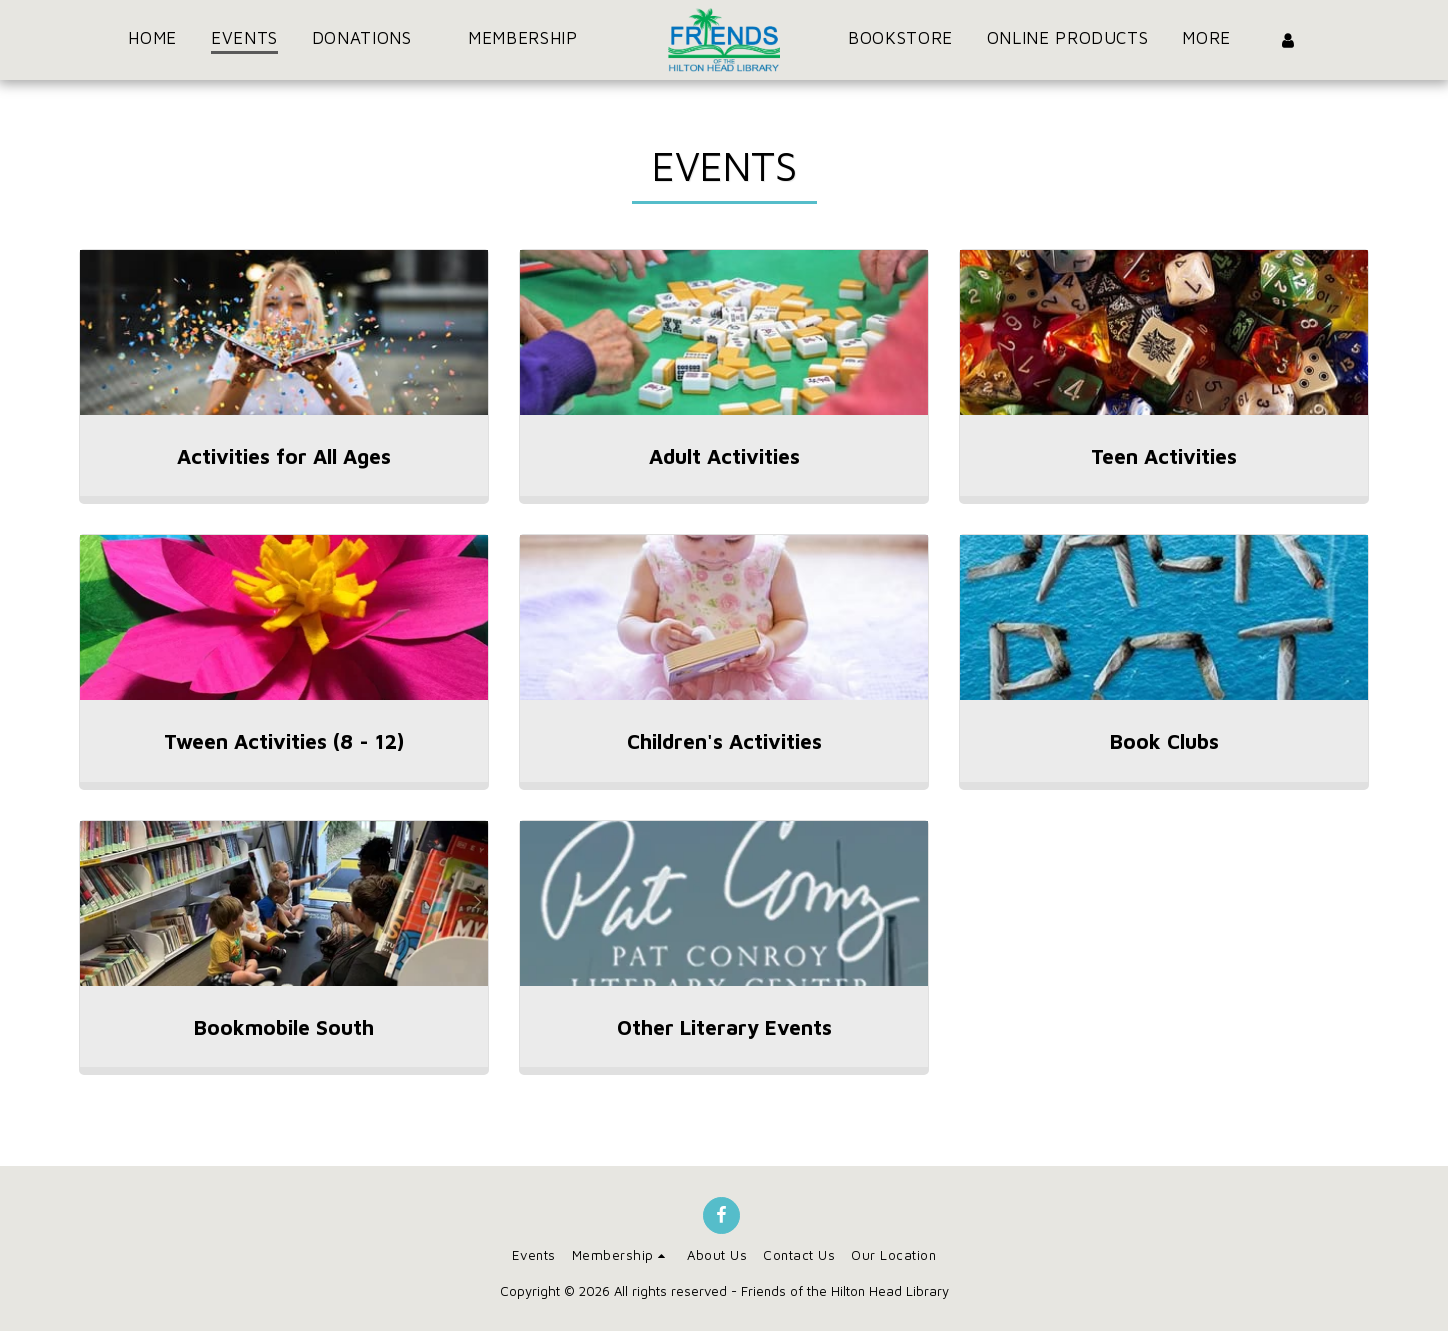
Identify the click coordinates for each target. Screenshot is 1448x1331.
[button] (373, 40)
